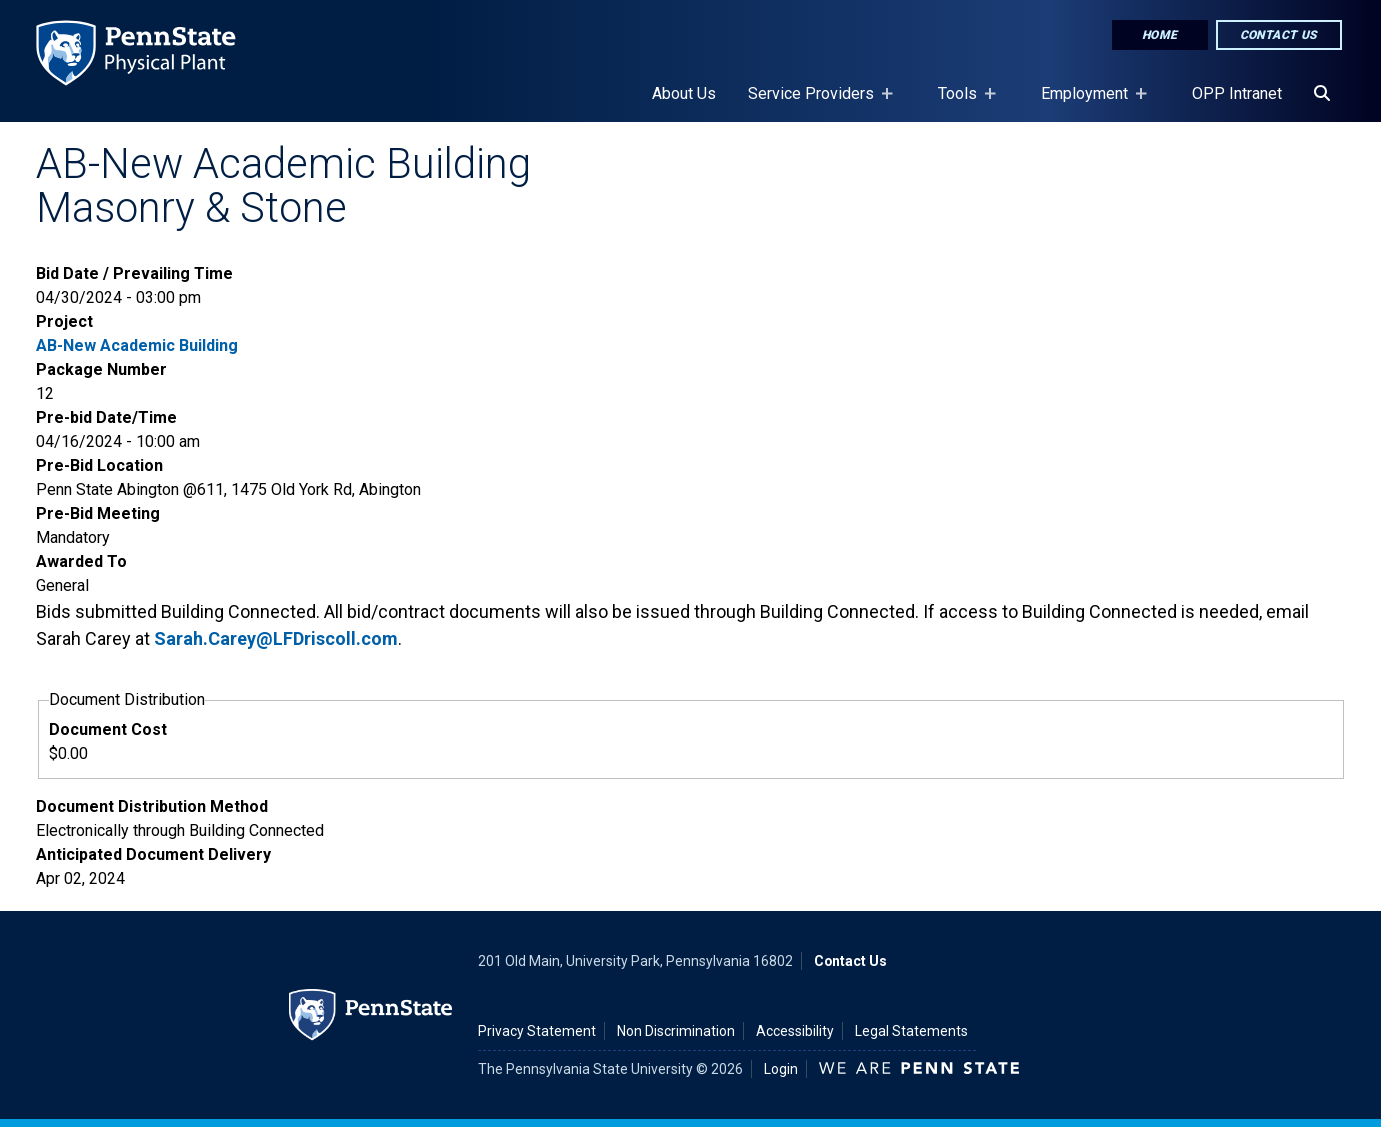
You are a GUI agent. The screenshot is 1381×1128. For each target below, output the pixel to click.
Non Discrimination (676, 1031)
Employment (1088, 103)
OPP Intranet (1237, 93)
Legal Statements (911, 1031)
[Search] (1322, 94)
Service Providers (815, 103)
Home (1160, 35)
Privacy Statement (537, 1031)
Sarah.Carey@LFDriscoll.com (276, 638)
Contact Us (1279, 35)
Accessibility (795, 1031)
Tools (961, 103)
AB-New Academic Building (137, 345)
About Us (684, 93)
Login (781, 1069)
